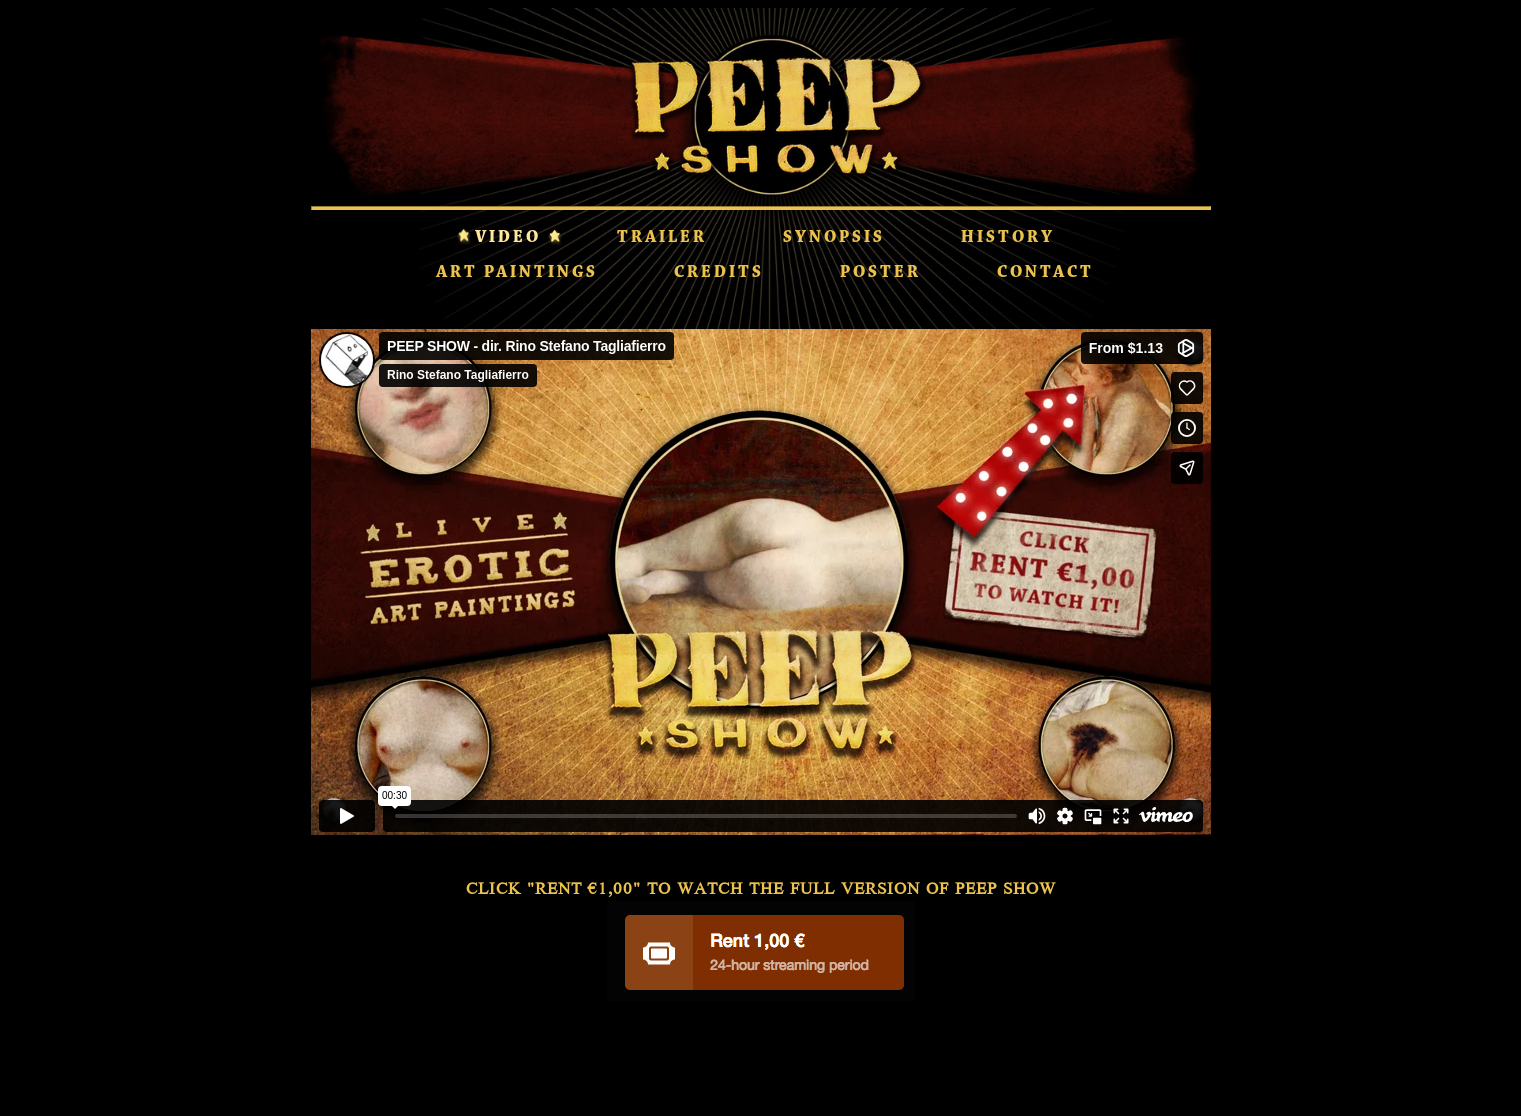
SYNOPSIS (834, 238)
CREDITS (719, 273)
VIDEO (508, 238)
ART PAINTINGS (517, 273)
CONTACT (1045, 273)
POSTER (880, 273)
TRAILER (662, 238)
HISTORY (1008, 238)
